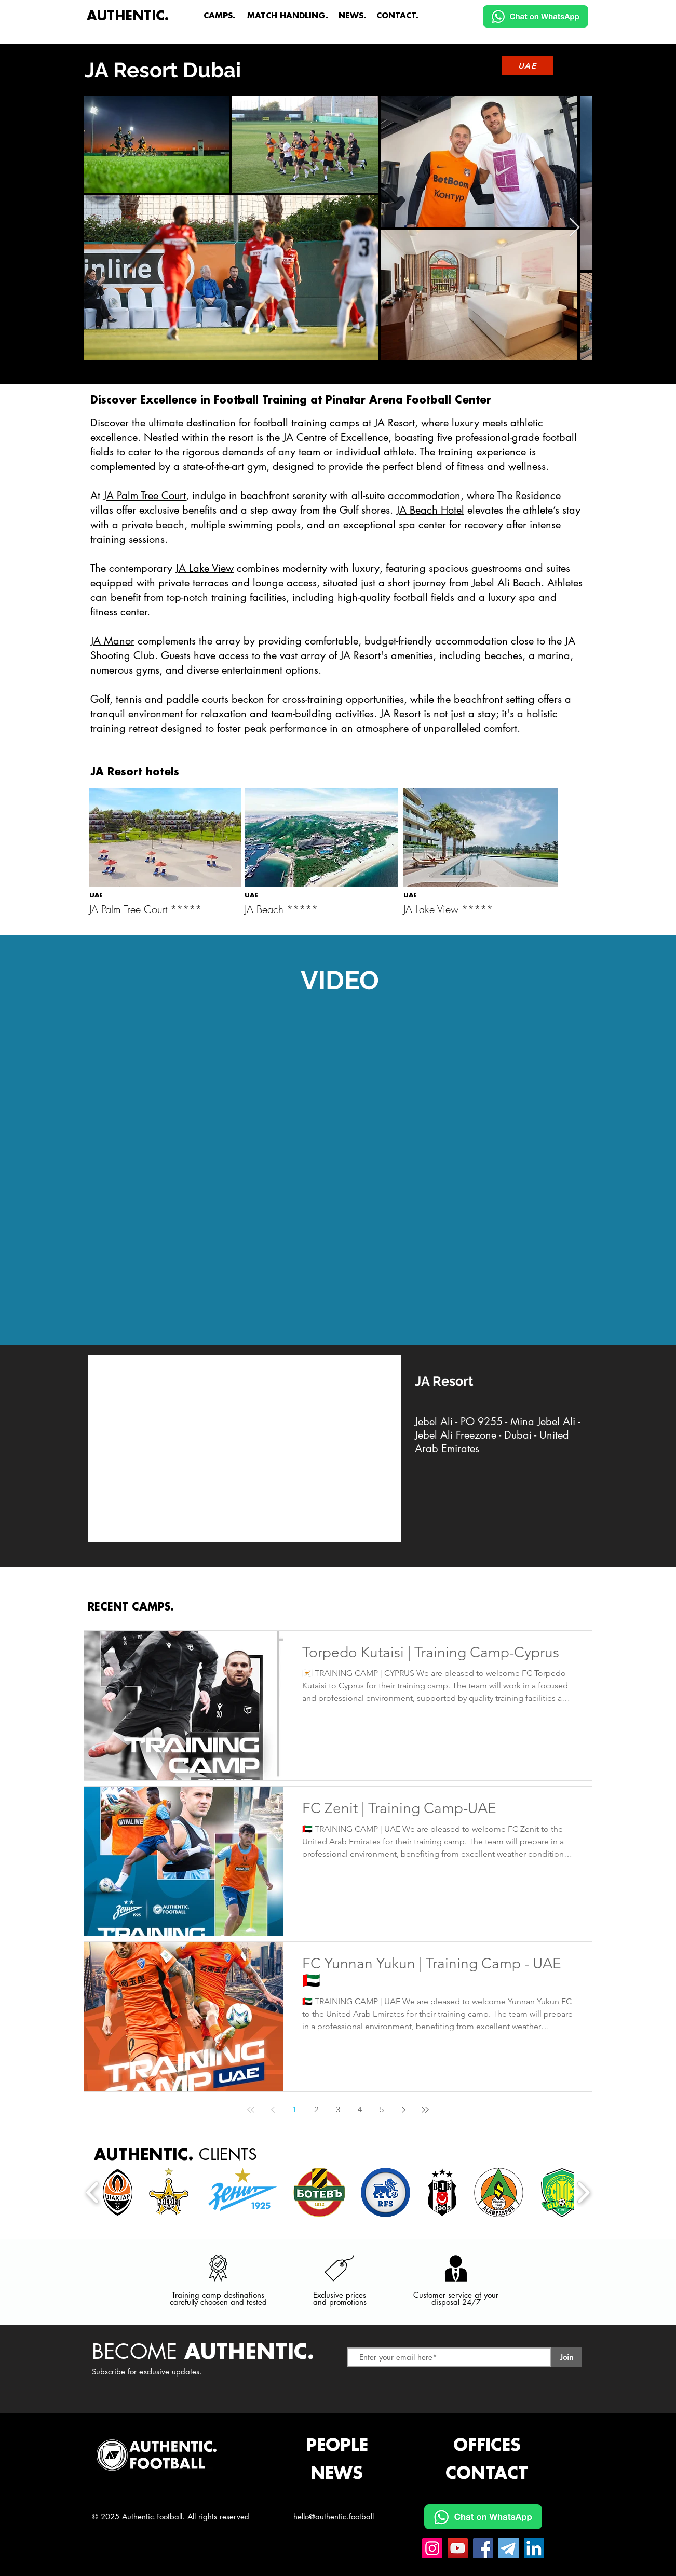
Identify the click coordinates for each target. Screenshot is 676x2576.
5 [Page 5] (382, 2109)
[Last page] (425, 2109)
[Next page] (403, 2109)
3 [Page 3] (338, 2109)
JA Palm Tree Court (144, 495)
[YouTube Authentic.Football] (458, 2548)
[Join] (566, 2357)
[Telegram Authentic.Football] (508, 2548)
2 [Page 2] (316, 2109)
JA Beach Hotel (430, 510)
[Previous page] (272, 2109)
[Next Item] (574, 228)
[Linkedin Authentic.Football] (534, 2548)
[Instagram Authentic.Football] (432, 2548)
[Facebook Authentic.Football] (483, 2548)
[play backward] (92, 2192)
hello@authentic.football (333, 2516)
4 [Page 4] (360, 2109)
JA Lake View (204, 568)
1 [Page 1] (294, 2109)
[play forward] (583, 2192)
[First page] (250, 2109)
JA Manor (112, 641)
